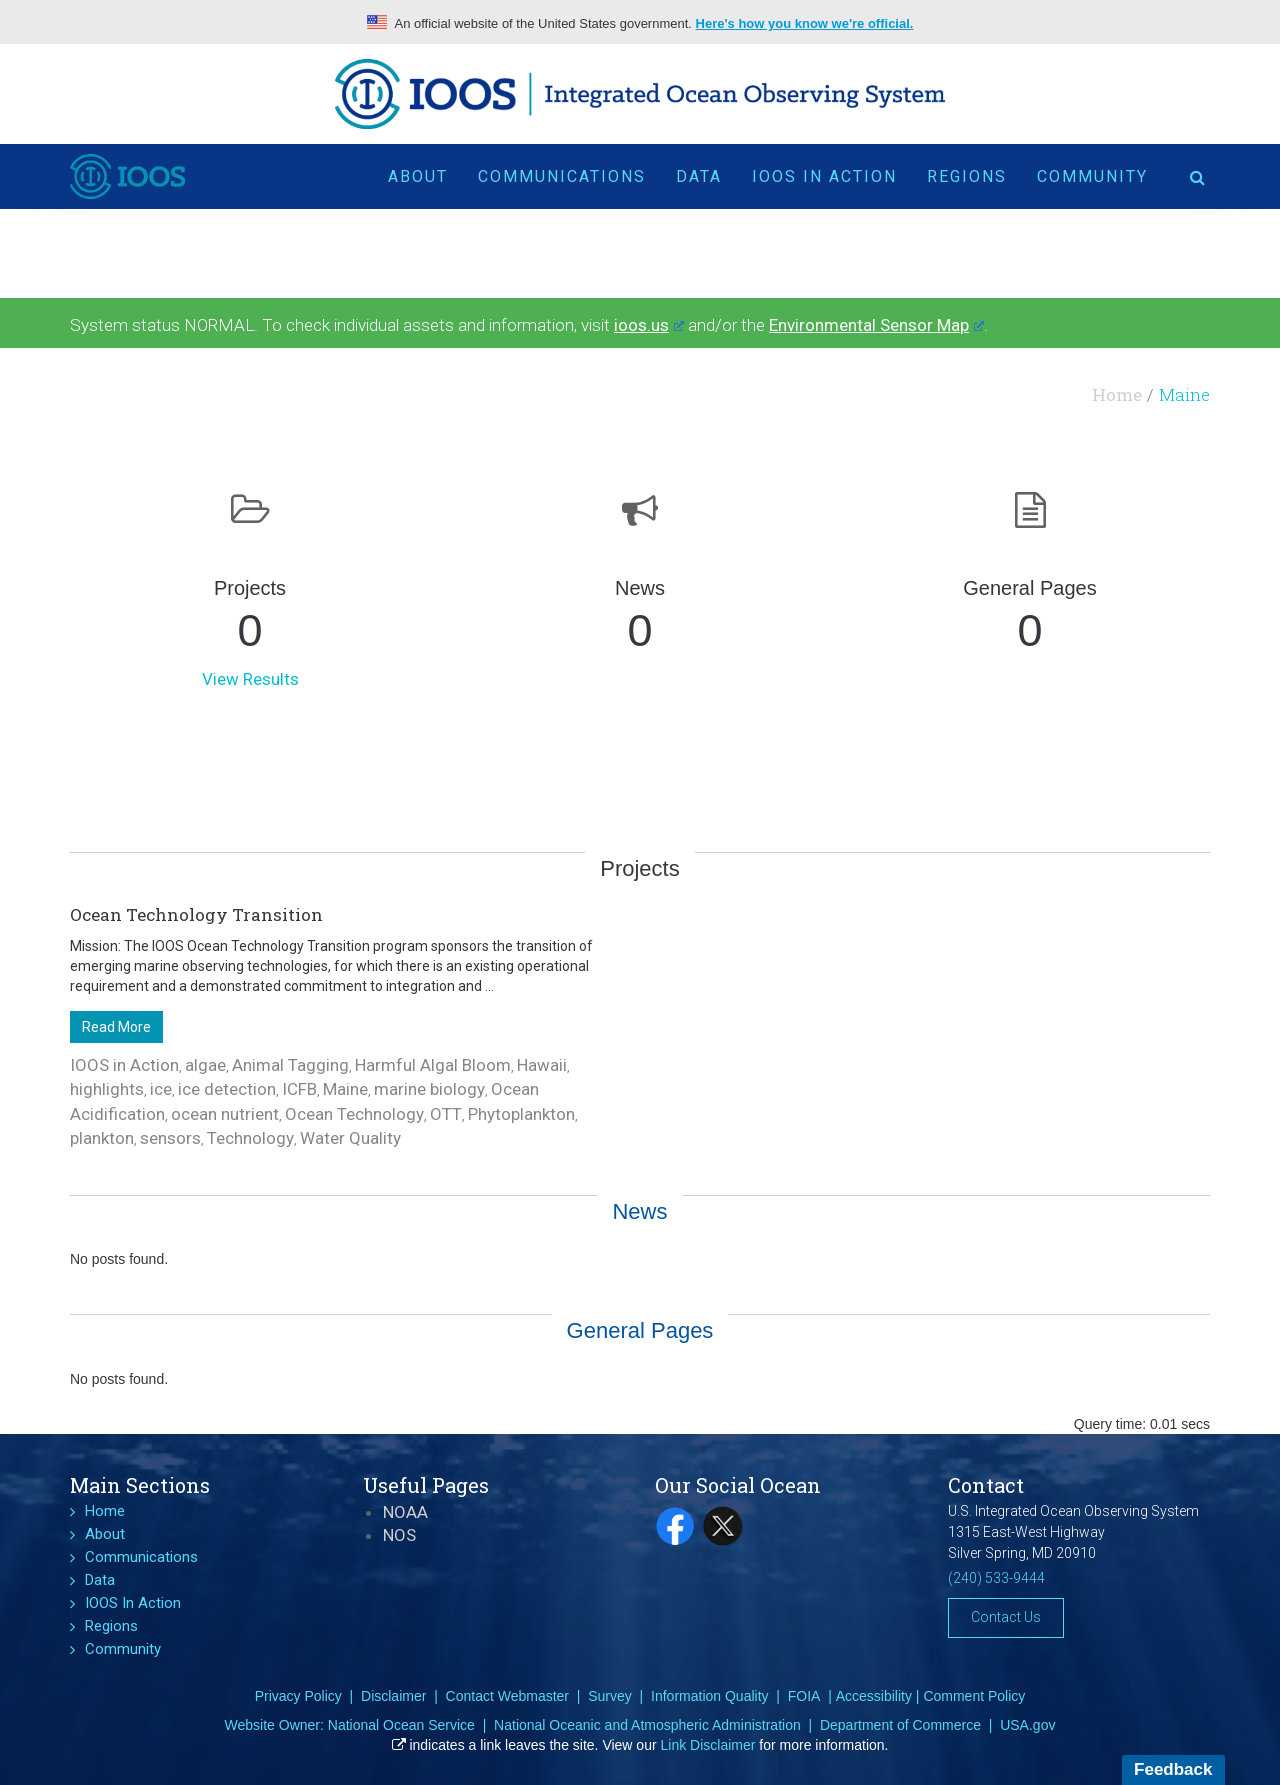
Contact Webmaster (507, 1696)
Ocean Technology (354, 1114)
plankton (102, 1138)
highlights (107, 1089)
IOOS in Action (124, 1065)
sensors (170, 1138)
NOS (399, 1535)
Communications (562, 176)
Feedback (1173, 1769)
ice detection (227, 1089)
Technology (250, 1138)
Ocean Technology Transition (196, 914)
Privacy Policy (298, 1696)
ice (161, 1089)
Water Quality (350, 1138)
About (418, 176)
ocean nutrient (225, 1114)
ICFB (299, 1089)
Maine (345, 1089)
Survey (610, 1696)
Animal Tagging (290, 1065)
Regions (967, 176)
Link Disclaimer (708, 1745)
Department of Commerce (900, 1725)
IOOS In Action (824, 176)
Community (1092, 176)
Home (1117, 394)
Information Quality (710, 1696)
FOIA (804, 1696)
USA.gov (1027, 1725)
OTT (446, 1114)
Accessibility (874, 1696)
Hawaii (542, 1065)
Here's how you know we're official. (805, 23)
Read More (116, 1027)
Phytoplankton (521, 1114)
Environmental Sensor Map (876, 325)
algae (205, 1065)
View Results (250, 679)
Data (699, 176)
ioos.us (649, 325)
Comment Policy (974, 1696)
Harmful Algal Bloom (433, 1065)
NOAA (405, 1512)
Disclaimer (393, 1696)
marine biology (429, 1089)
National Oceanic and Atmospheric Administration (647, 1725)
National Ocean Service (401, 1725)
